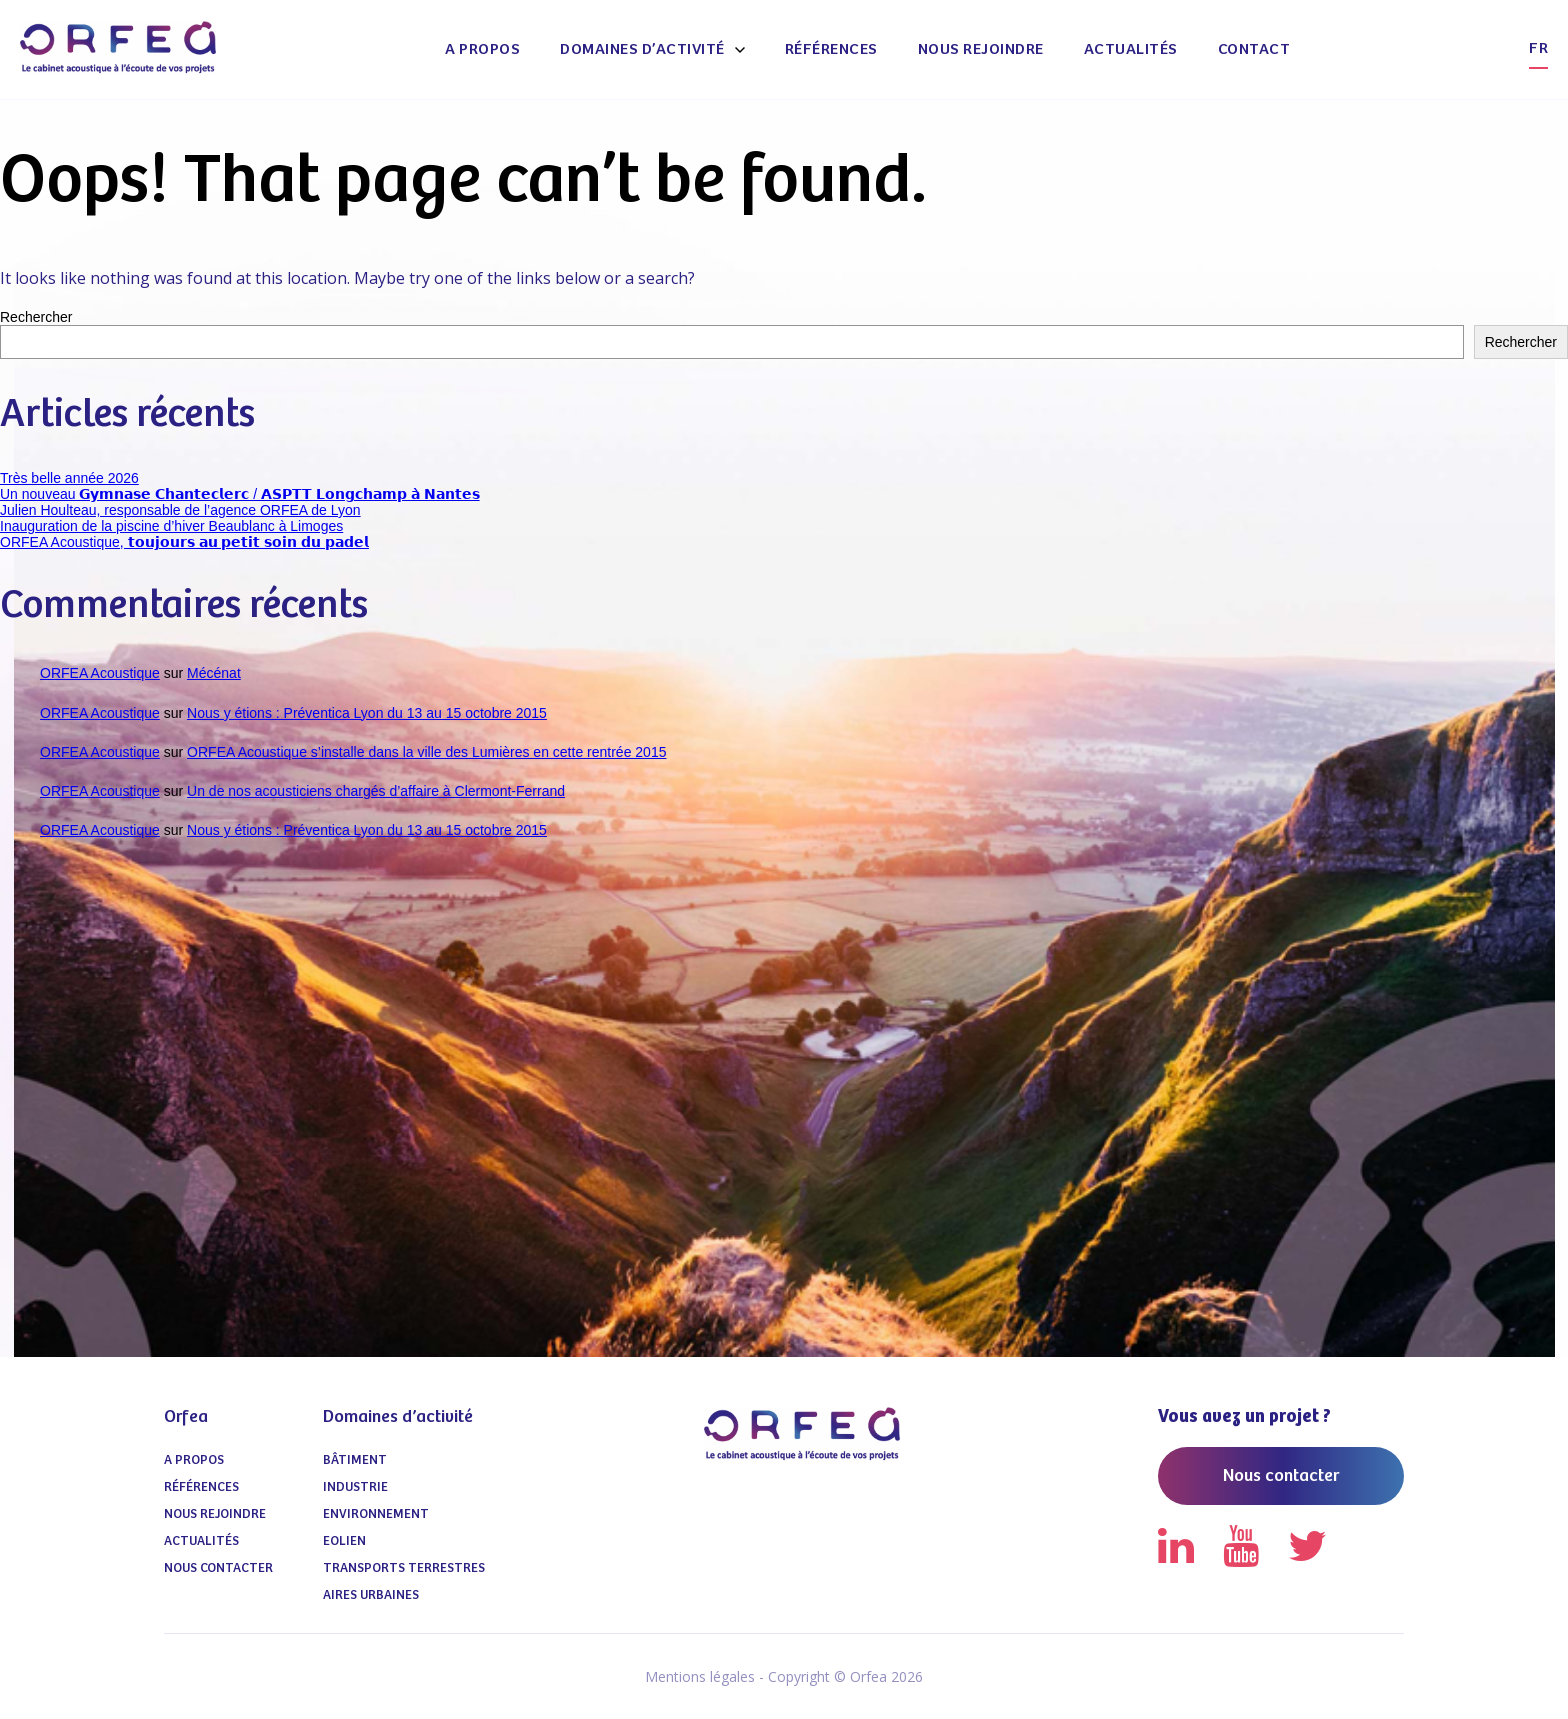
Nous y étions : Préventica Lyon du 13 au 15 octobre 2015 (367, 713)
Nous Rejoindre (981, 49)
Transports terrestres (404, 1568)
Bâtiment (355, 1460)
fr (1538, 48)
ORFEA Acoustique (100, 673)
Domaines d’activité (642, 49)
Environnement (376, 1514)
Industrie (355, 1487)
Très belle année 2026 (69, 478)
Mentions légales (700, 1676)
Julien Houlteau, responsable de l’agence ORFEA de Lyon (180, 510)
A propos (482, 49)
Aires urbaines (371, 1595)
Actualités (1131, 49)
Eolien (344, 1541)
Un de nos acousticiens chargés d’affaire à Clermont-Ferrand (376, 791)
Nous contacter (218, 1568)
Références (831, 49)
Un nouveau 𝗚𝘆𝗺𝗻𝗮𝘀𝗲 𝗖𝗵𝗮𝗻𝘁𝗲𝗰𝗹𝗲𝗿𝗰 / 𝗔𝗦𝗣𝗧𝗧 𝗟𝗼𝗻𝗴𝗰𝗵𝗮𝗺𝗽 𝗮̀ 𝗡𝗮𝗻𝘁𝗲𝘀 (240, 494)
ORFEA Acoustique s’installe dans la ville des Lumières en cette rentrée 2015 (426, 752)
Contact (1254, 49)
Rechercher (36, 317)
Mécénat (214, 673)
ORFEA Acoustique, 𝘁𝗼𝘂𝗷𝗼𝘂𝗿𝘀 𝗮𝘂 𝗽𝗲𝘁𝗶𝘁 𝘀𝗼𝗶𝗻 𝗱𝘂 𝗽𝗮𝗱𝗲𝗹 (184, 542)
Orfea (186, 1417)
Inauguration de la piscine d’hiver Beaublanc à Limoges (171, 526)
